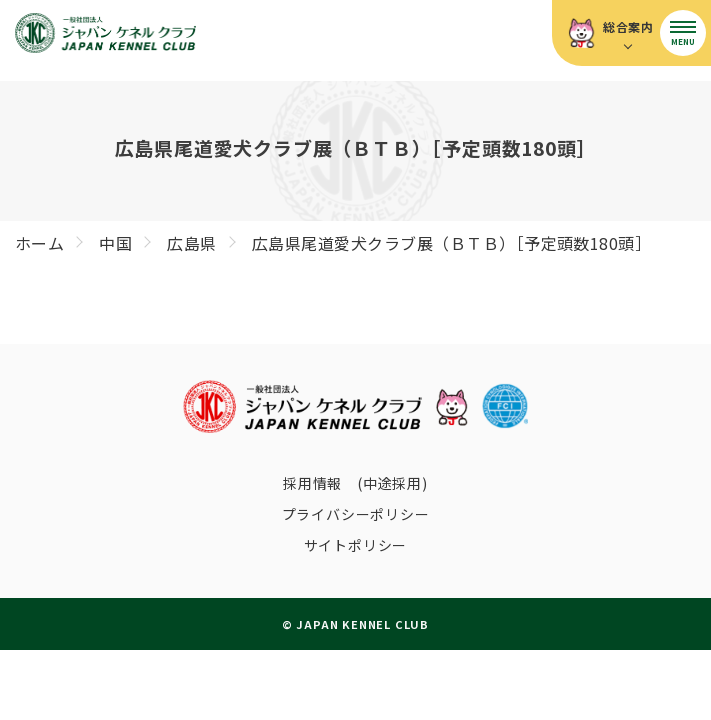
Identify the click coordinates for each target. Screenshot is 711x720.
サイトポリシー (356, 545)
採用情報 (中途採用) (355, 483)
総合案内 (628, 26)
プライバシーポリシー (356, 514)
